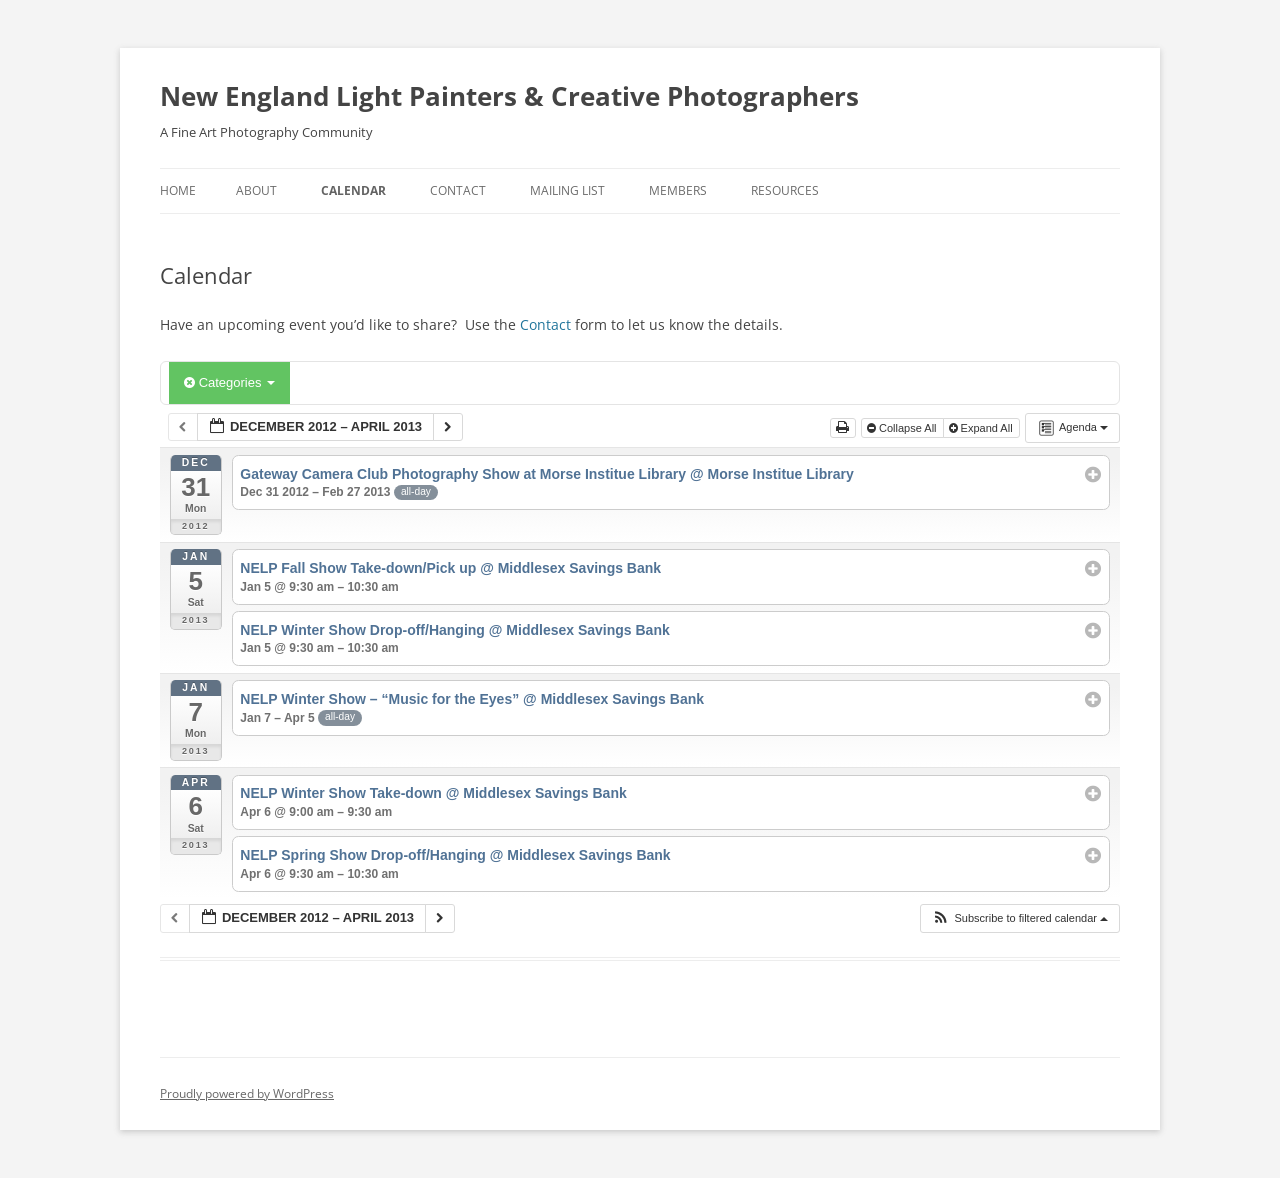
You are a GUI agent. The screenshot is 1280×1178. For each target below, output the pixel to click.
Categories (229, 382)
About (256, 190)
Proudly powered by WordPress (247, 1093)
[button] (1019, 918)
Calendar (353, 190)
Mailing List (567, 190)
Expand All (982, 428)
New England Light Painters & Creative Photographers (509, 96)
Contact (458, 190)
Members (678, 190)
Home (178, 190)
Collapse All (903, 428)
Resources (785, 190)
